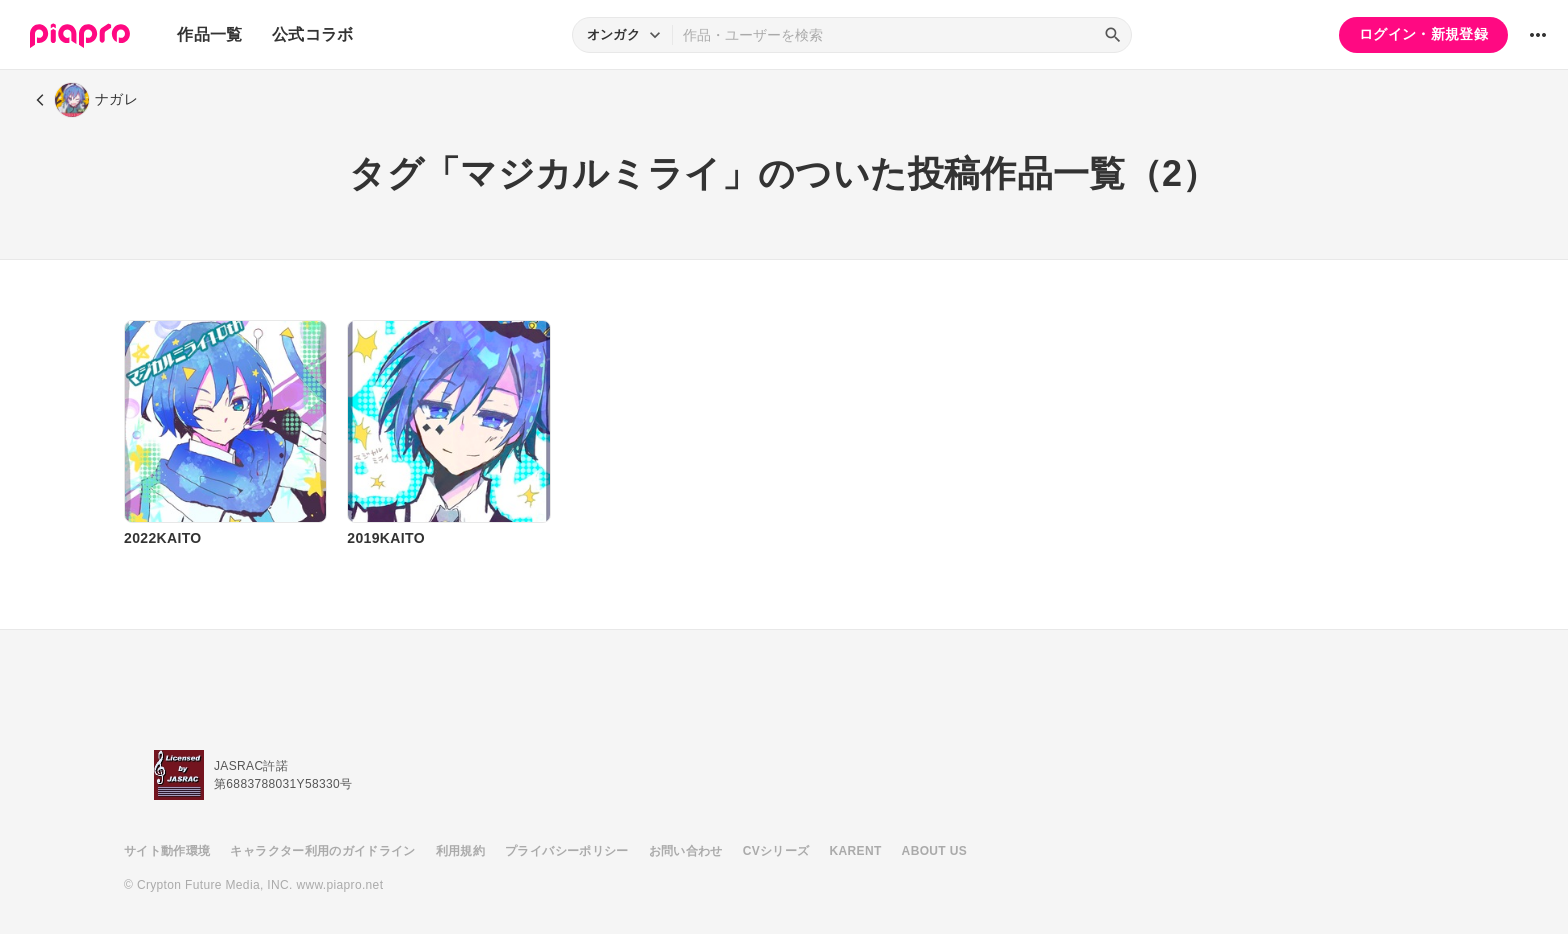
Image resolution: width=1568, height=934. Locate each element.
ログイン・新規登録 (1423, 34)
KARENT (856, 851)
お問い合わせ (686, 851)
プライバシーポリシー (567, 851)
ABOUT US (934, 851)
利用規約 (460, 851)
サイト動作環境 (167, 851)
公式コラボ (313, 34)
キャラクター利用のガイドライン (322, 851)
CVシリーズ (776, 851)
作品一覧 (209, 34)
